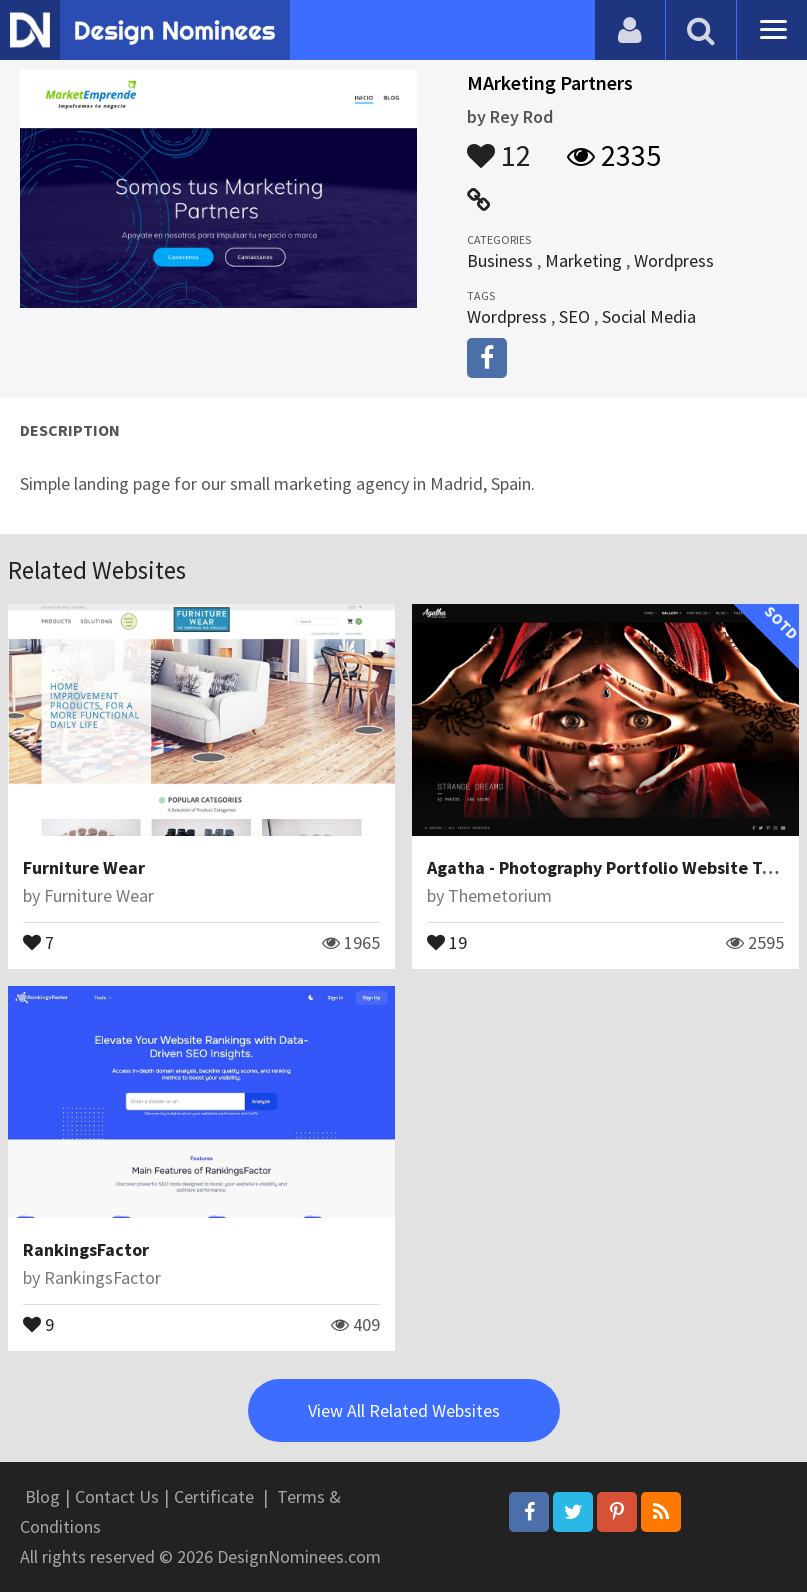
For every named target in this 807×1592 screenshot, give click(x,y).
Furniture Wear (84, 867)
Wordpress (674, 260)
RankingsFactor (86, 1249)
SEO (574, 316)
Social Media (649, 316)
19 (447, 941)
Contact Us (117, 1496)
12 (499, 146)
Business (500, 260)
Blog (42, 1496)
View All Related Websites (404, 1410)
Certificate (214, 1496)
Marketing (583, 260)
